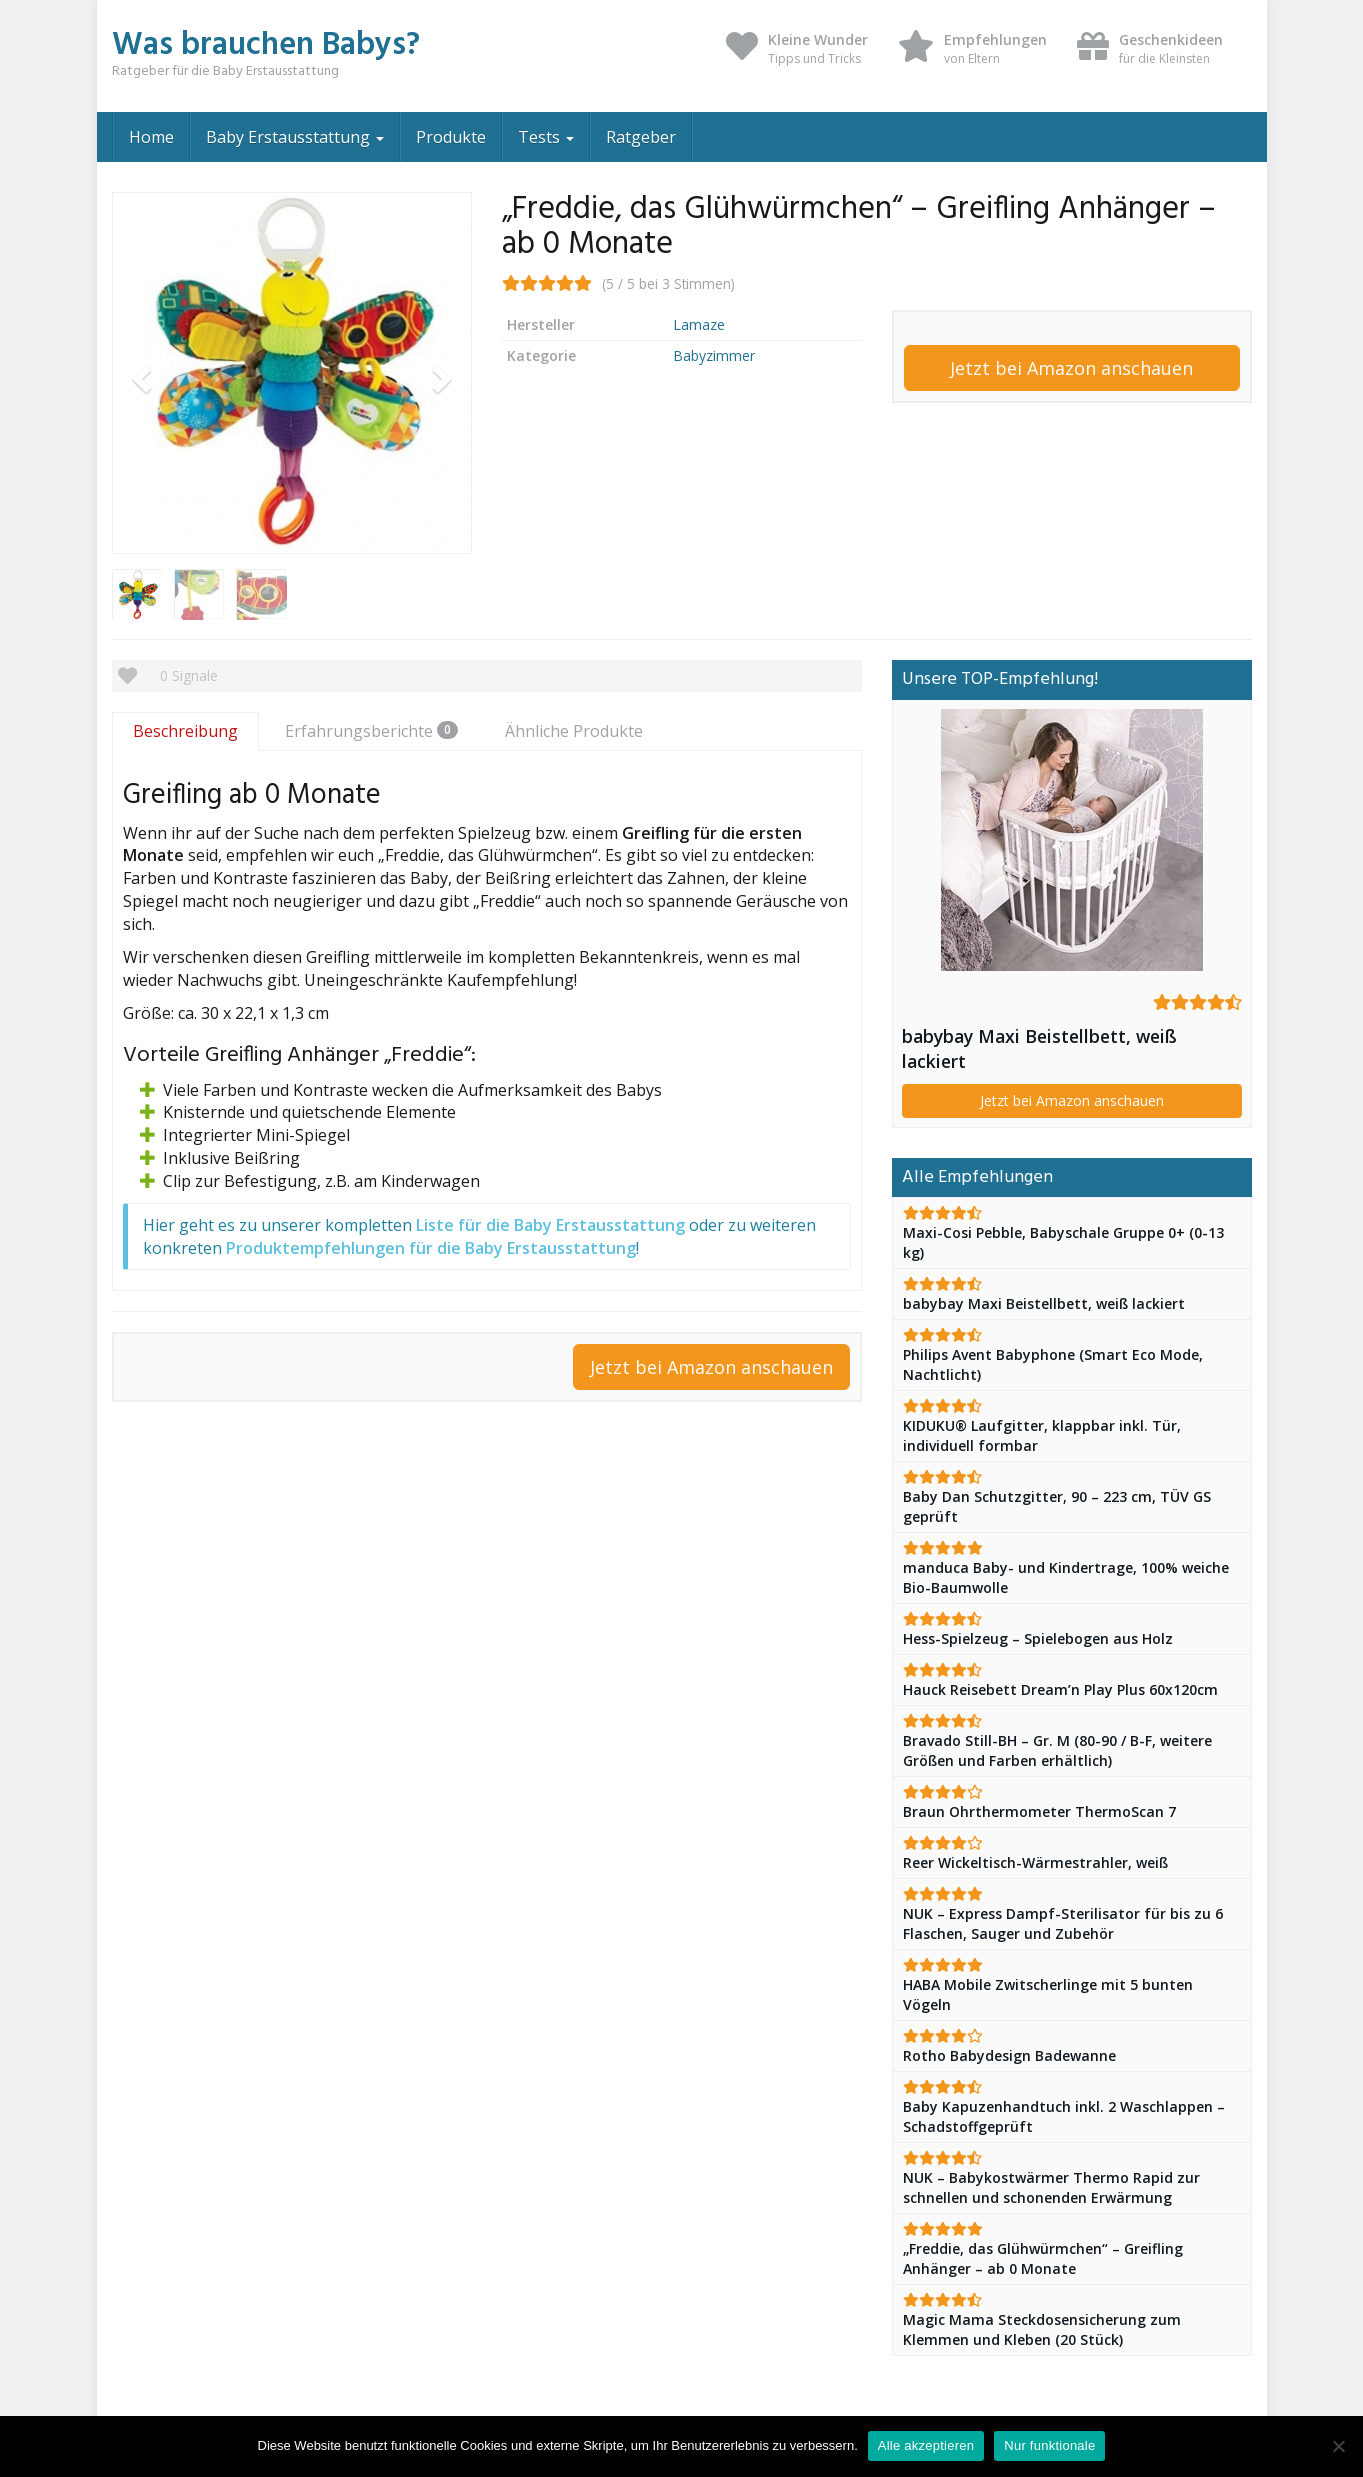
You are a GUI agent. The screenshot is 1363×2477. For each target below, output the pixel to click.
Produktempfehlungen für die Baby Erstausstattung (431, 1248)
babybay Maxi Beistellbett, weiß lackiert (1039, 1048)
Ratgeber (641, 137)
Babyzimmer (714, 355)
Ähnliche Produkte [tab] (574, 731)
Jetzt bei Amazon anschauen (1071, 368)
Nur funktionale (1049, 2445)
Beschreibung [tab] (185, 731)
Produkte (451, 137)
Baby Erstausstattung (295, 137)
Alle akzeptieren (926, 2445)
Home (151, 137)
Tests (546, 137)
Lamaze (699, 324)
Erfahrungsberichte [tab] (371, 731)
